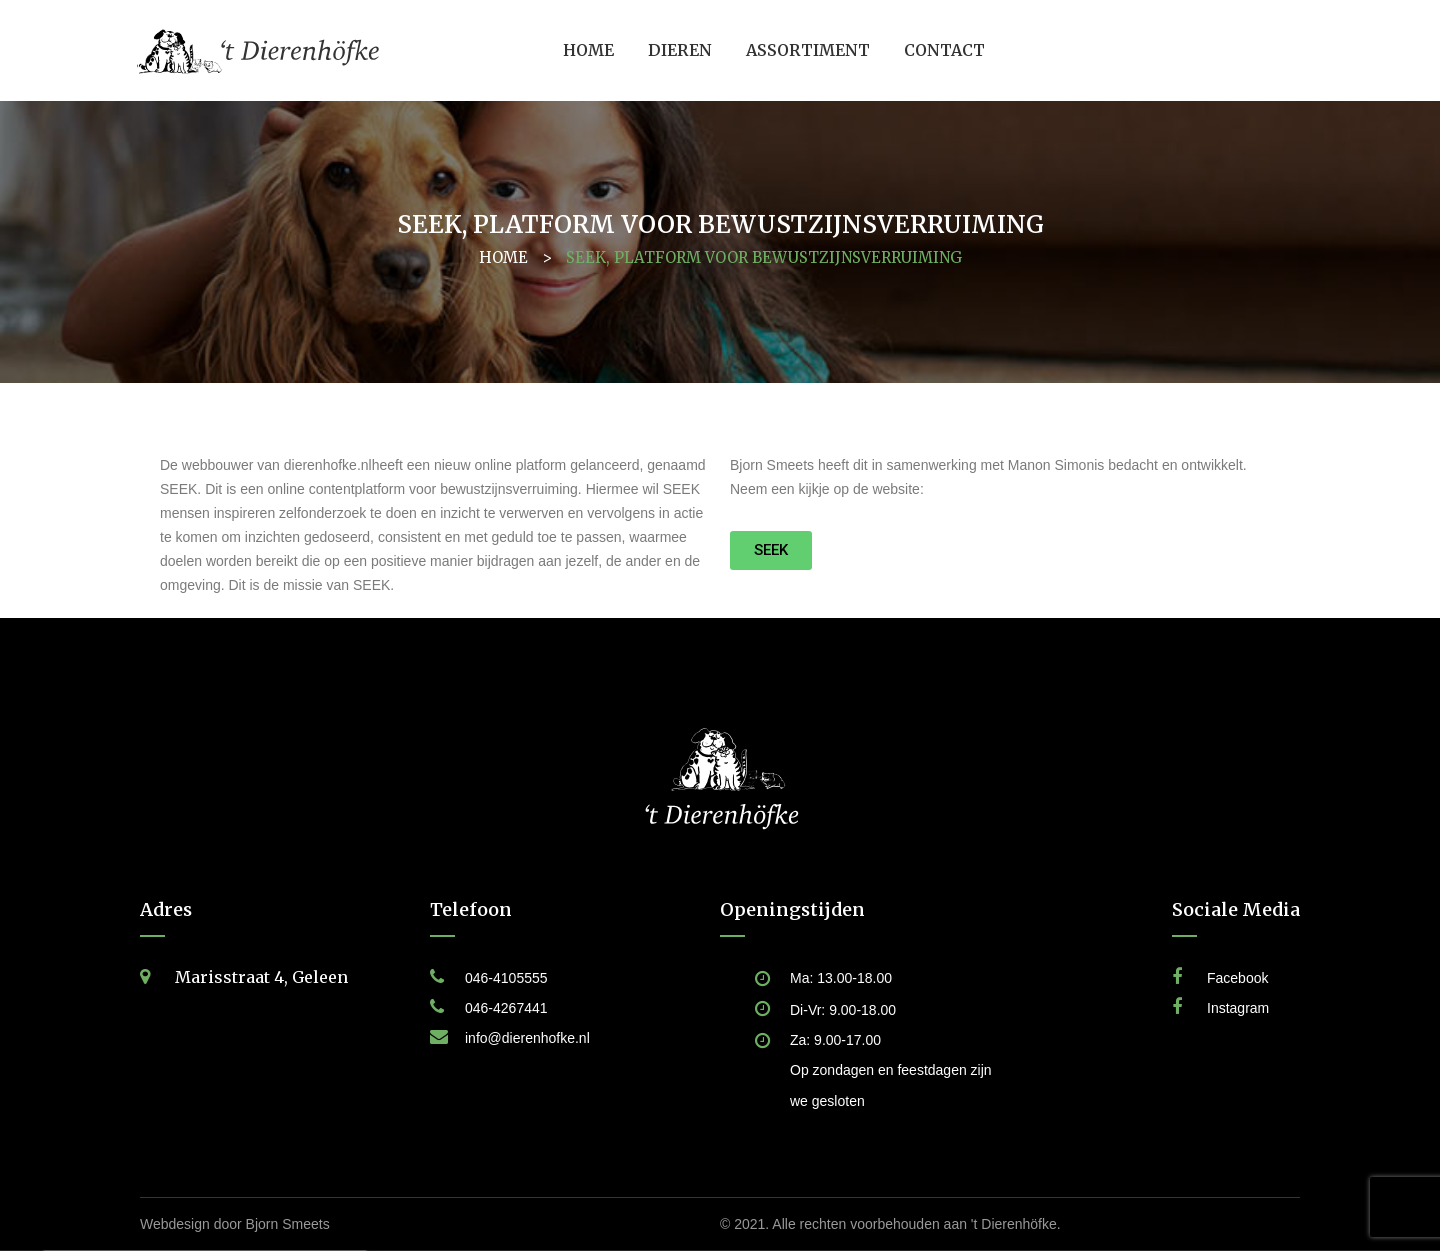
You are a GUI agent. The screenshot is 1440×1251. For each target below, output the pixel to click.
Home (503, 257)
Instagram (1238, 1008)
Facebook (1237, 978)
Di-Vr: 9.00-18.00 (843, 1010)
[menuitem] (588, 50)
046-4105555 (506, 978)
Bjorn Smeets (288, 1224)
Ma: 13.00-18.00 (841, 978)
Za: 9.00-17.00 (835, 1040)
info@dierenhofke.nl (527, 1038)
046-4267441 (506, 1008)
